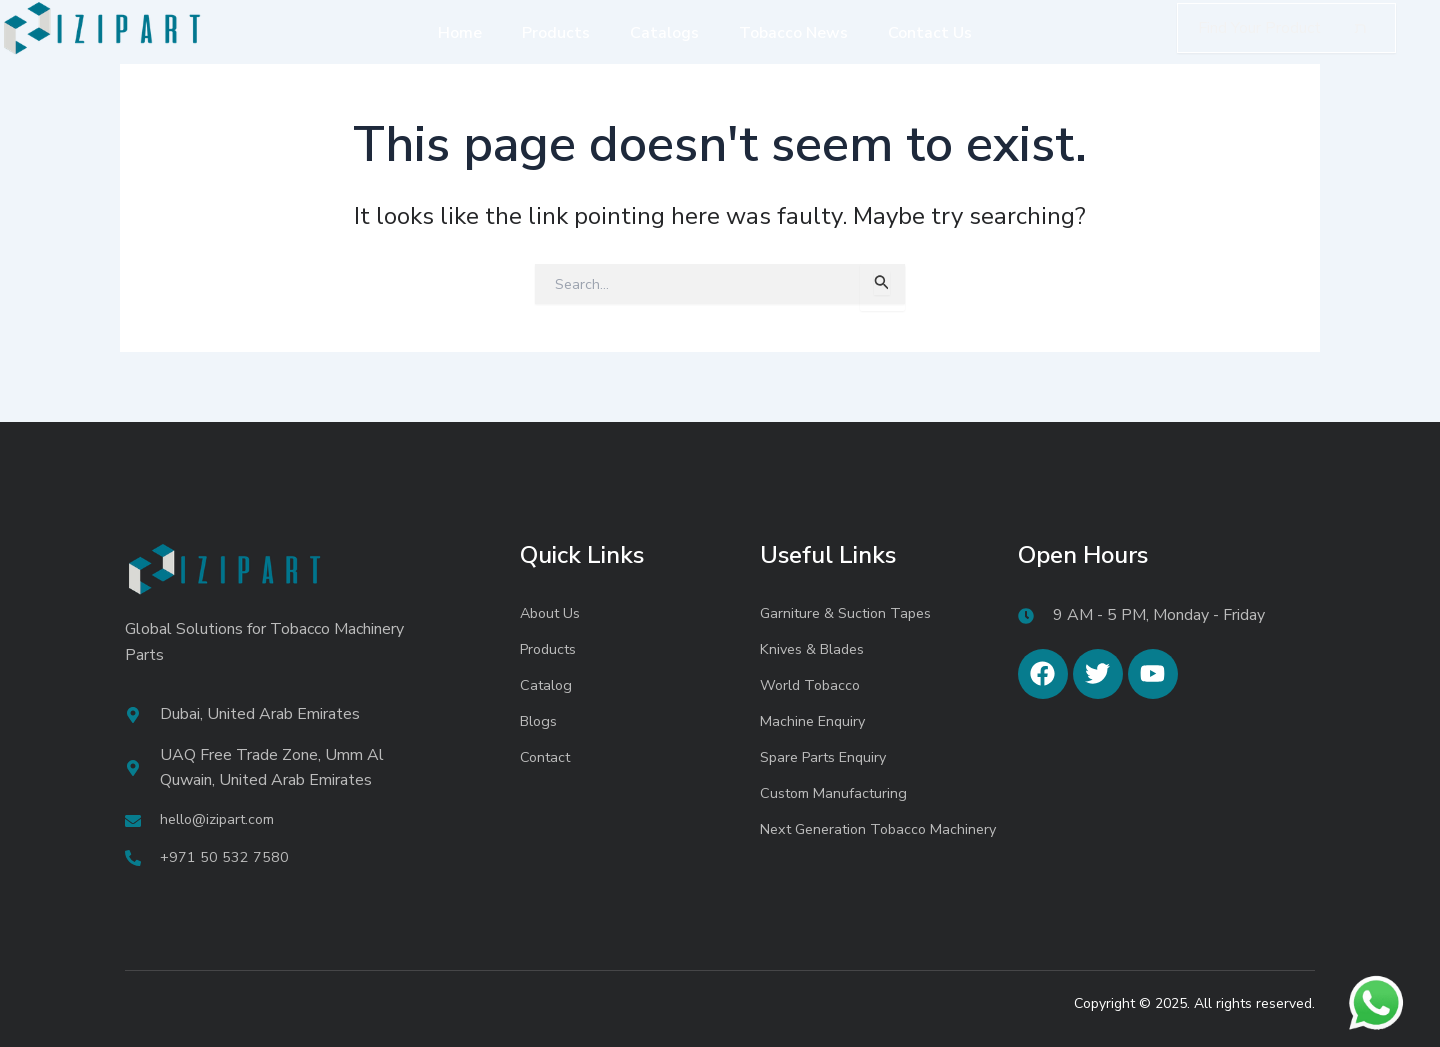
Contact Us (930, 33)
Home (460, 33)
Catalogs (664, 33)
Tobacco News (793, 33)
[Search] (1361, 28)
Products (556, 33)
